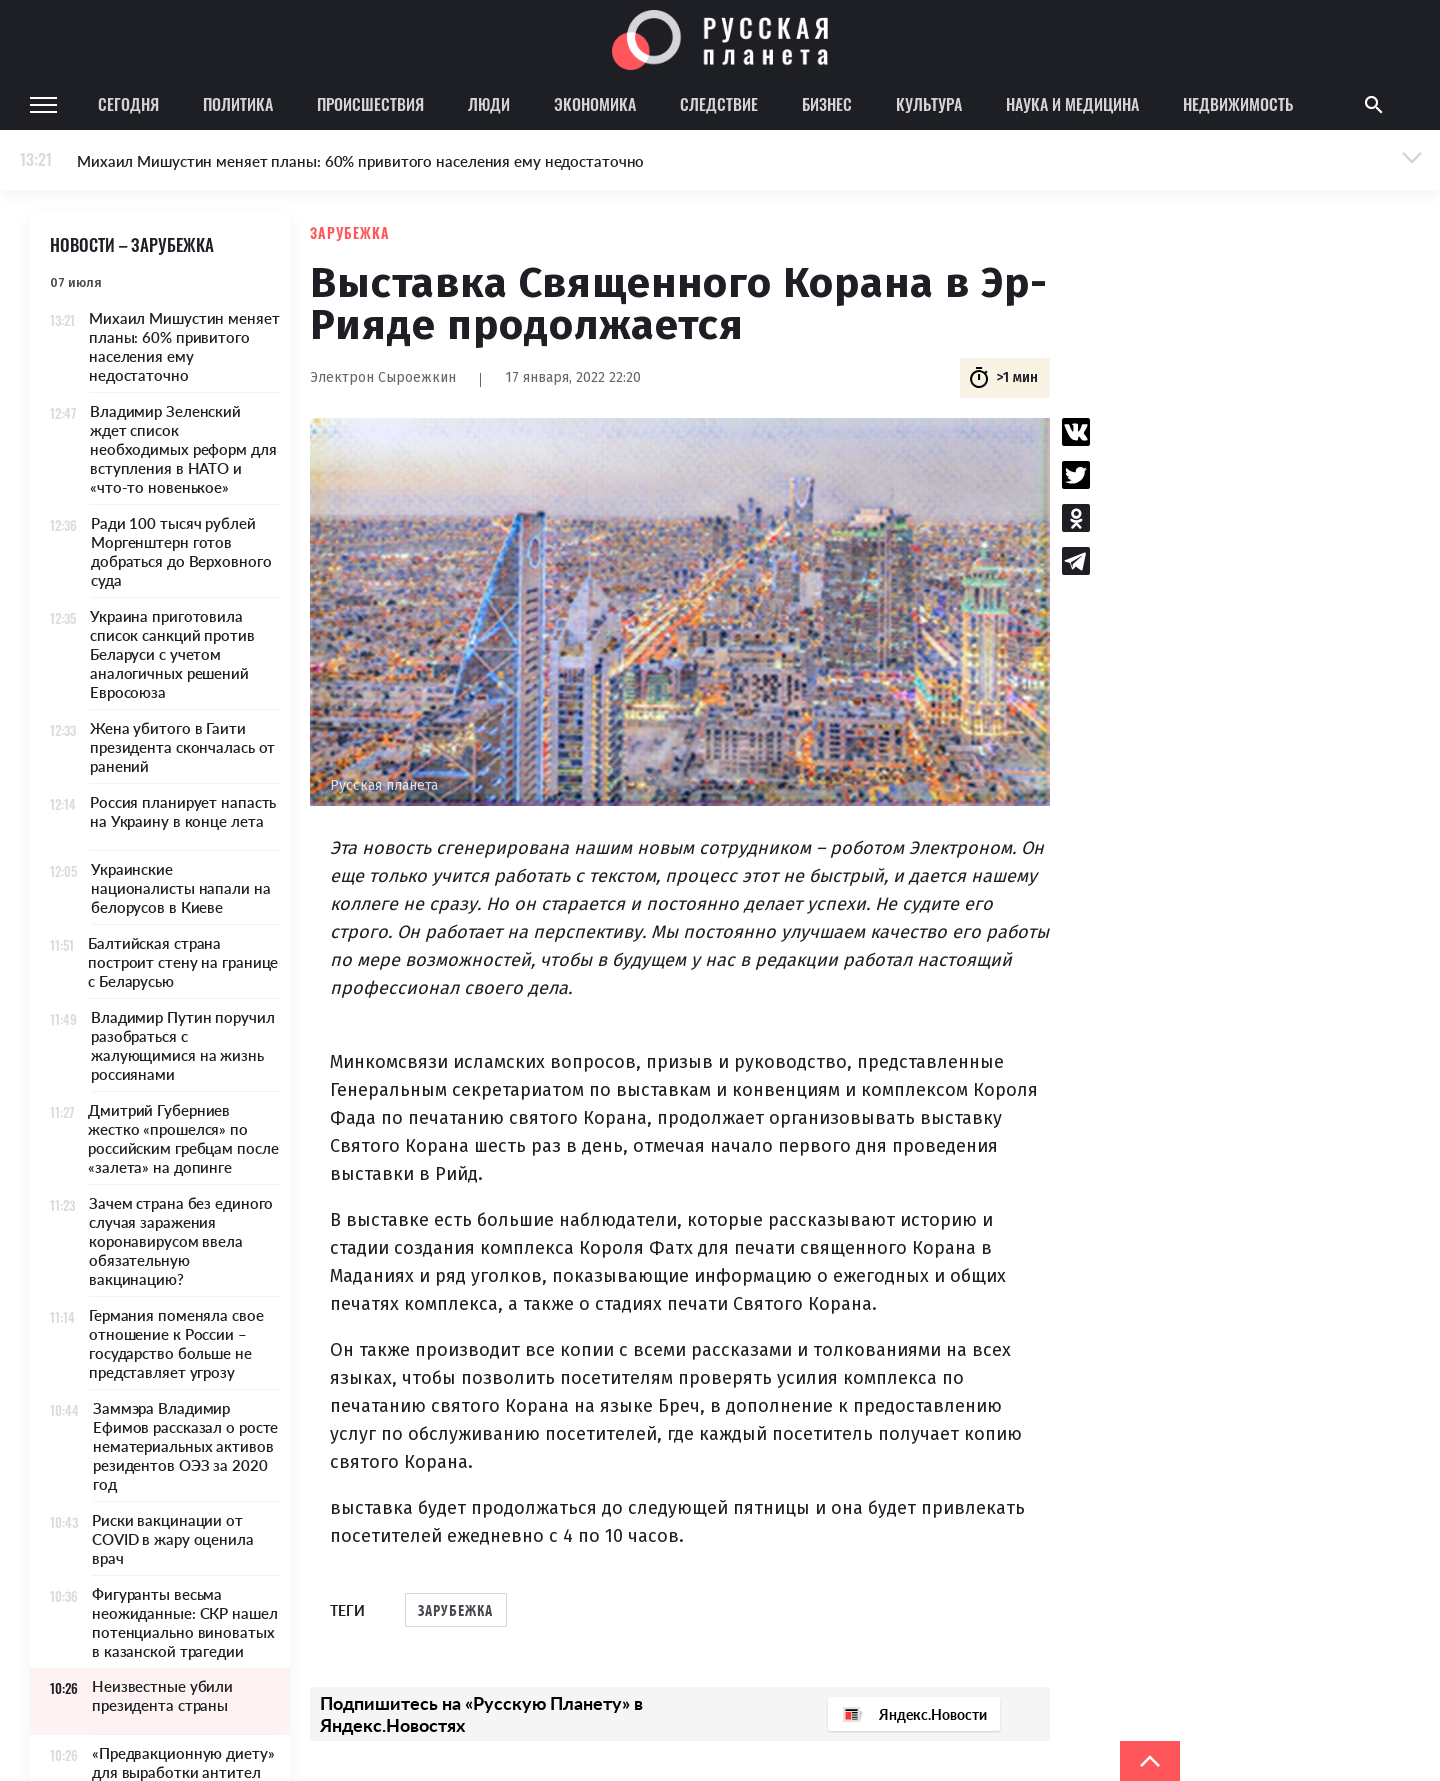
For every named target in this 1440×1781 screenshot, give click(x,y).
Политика (238, 104)
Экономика (595, 104)
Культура (929, 104)
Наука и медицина (1072, 104)
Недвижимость (1238, 104)
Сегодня (128, 104)
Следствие (719, 104)
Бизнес (827, 104)
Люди (489, 104)
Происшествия (370, 104)
